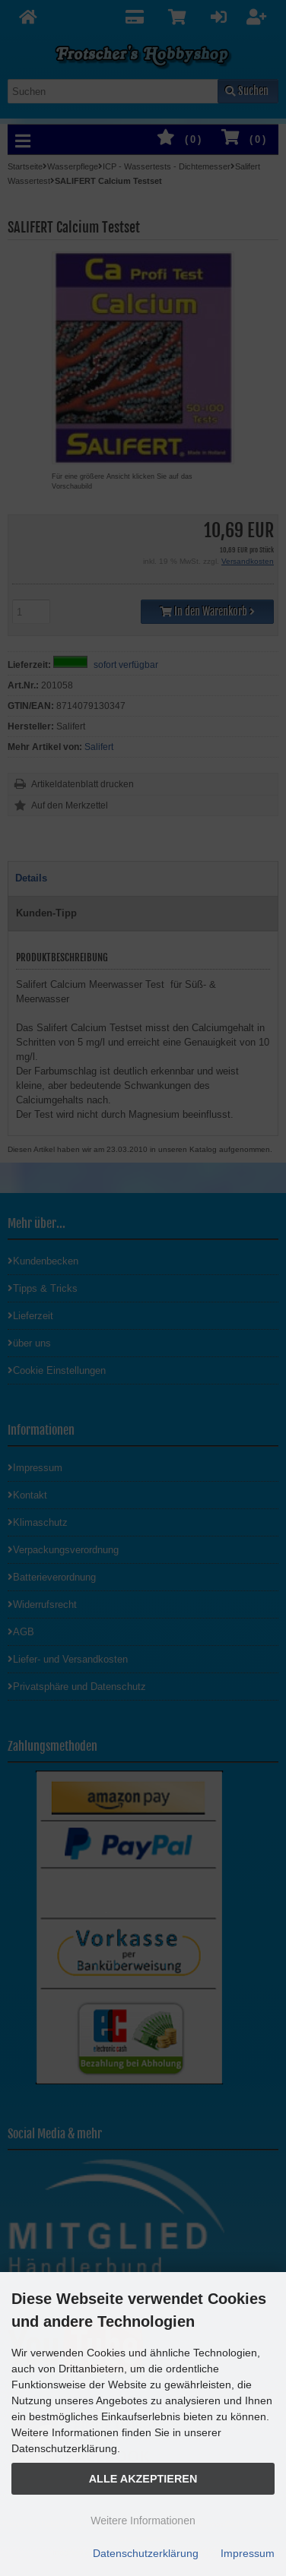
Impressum (248, 2553)
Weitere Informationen (143, 2520)
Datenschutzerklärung (146, 2553)
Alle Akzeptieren (143, 2479)
